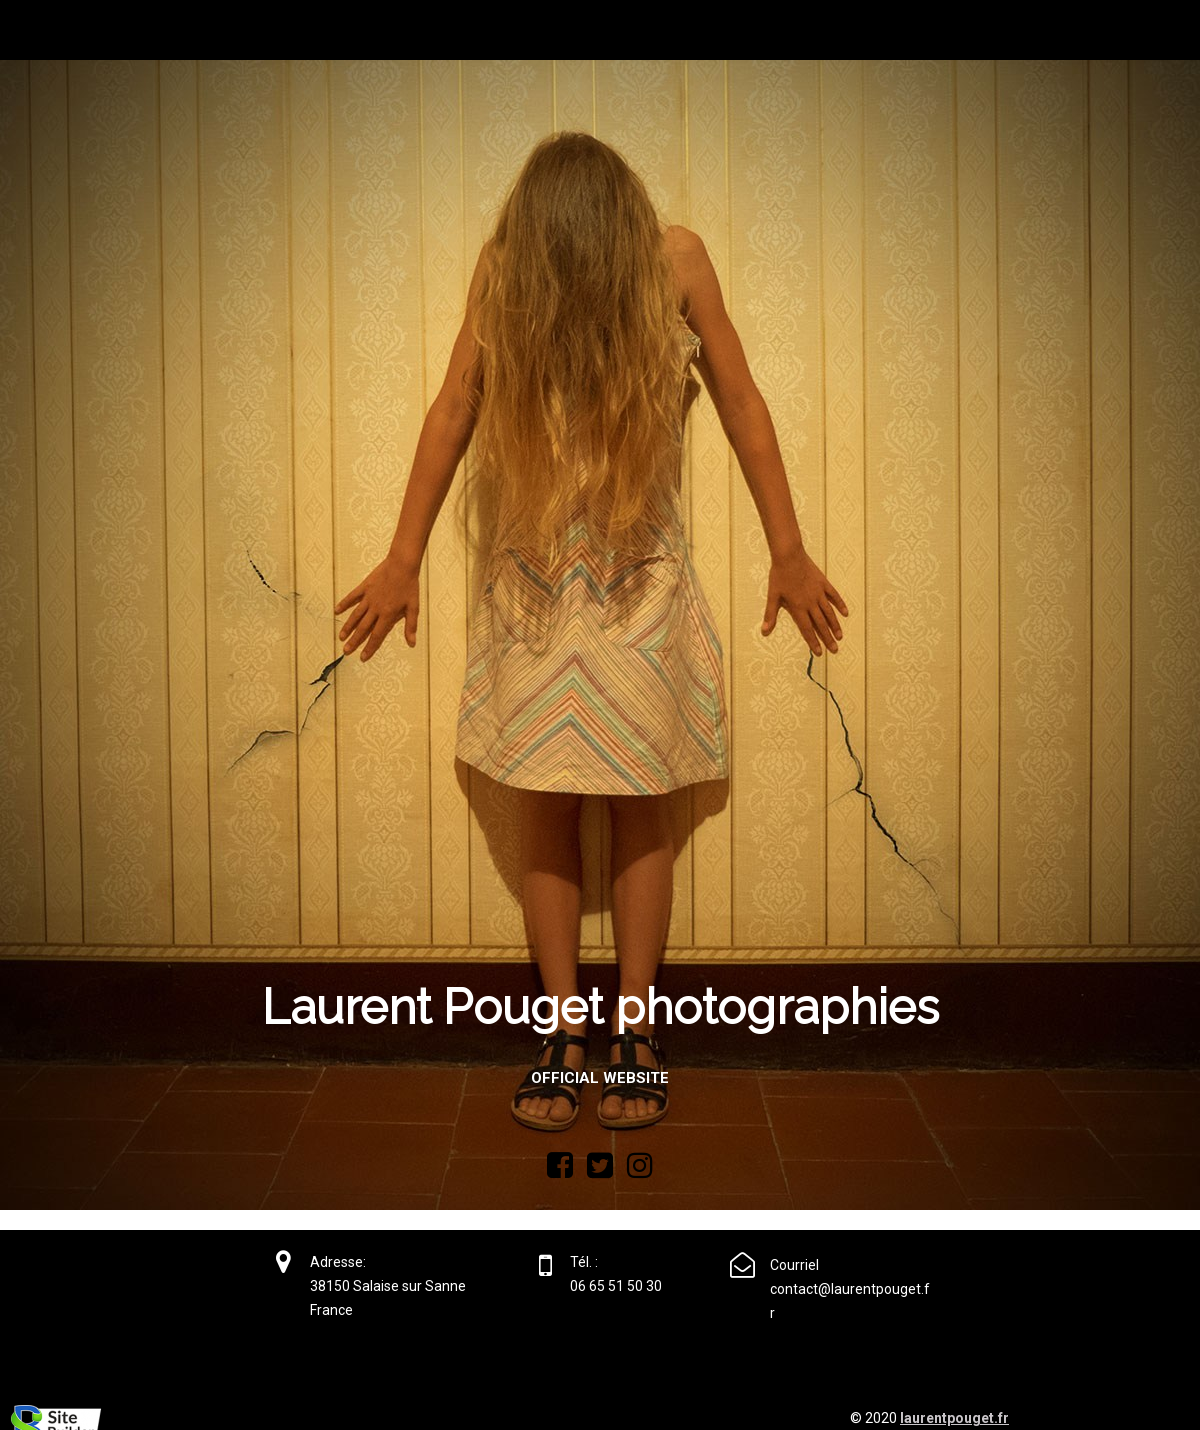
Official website (600, 1078)
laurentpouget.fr (954, 1418)
